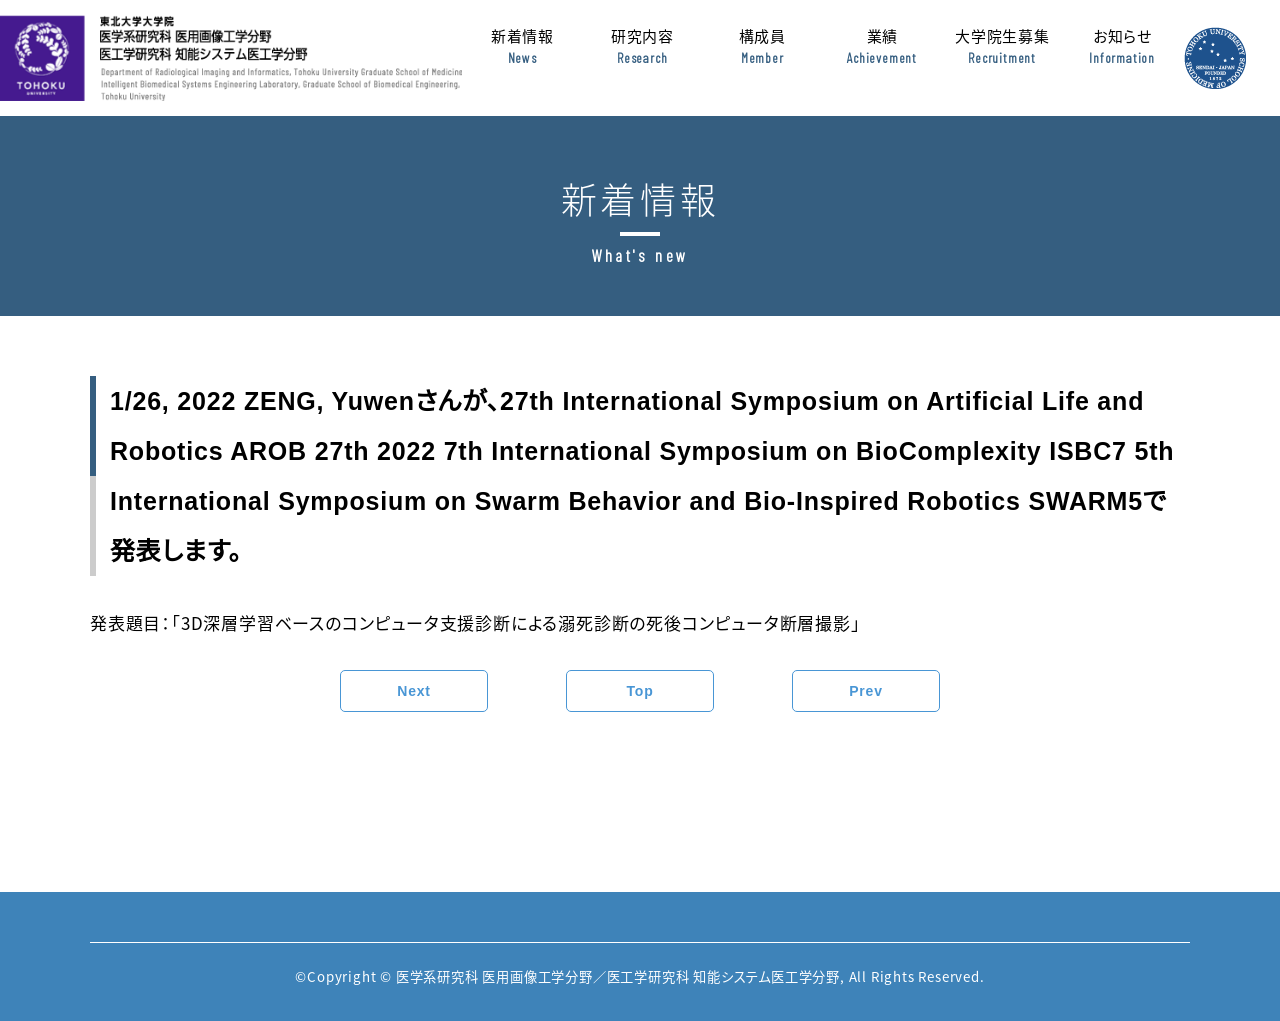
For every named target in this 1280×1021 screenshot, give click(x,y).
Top (639, 691)
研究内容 (642, 59)
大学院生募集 (1002, 59)
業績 (882, 59)
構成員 (762, 59)
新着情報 (522, 59)
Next (414, 691)
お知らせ (1122, 59)
